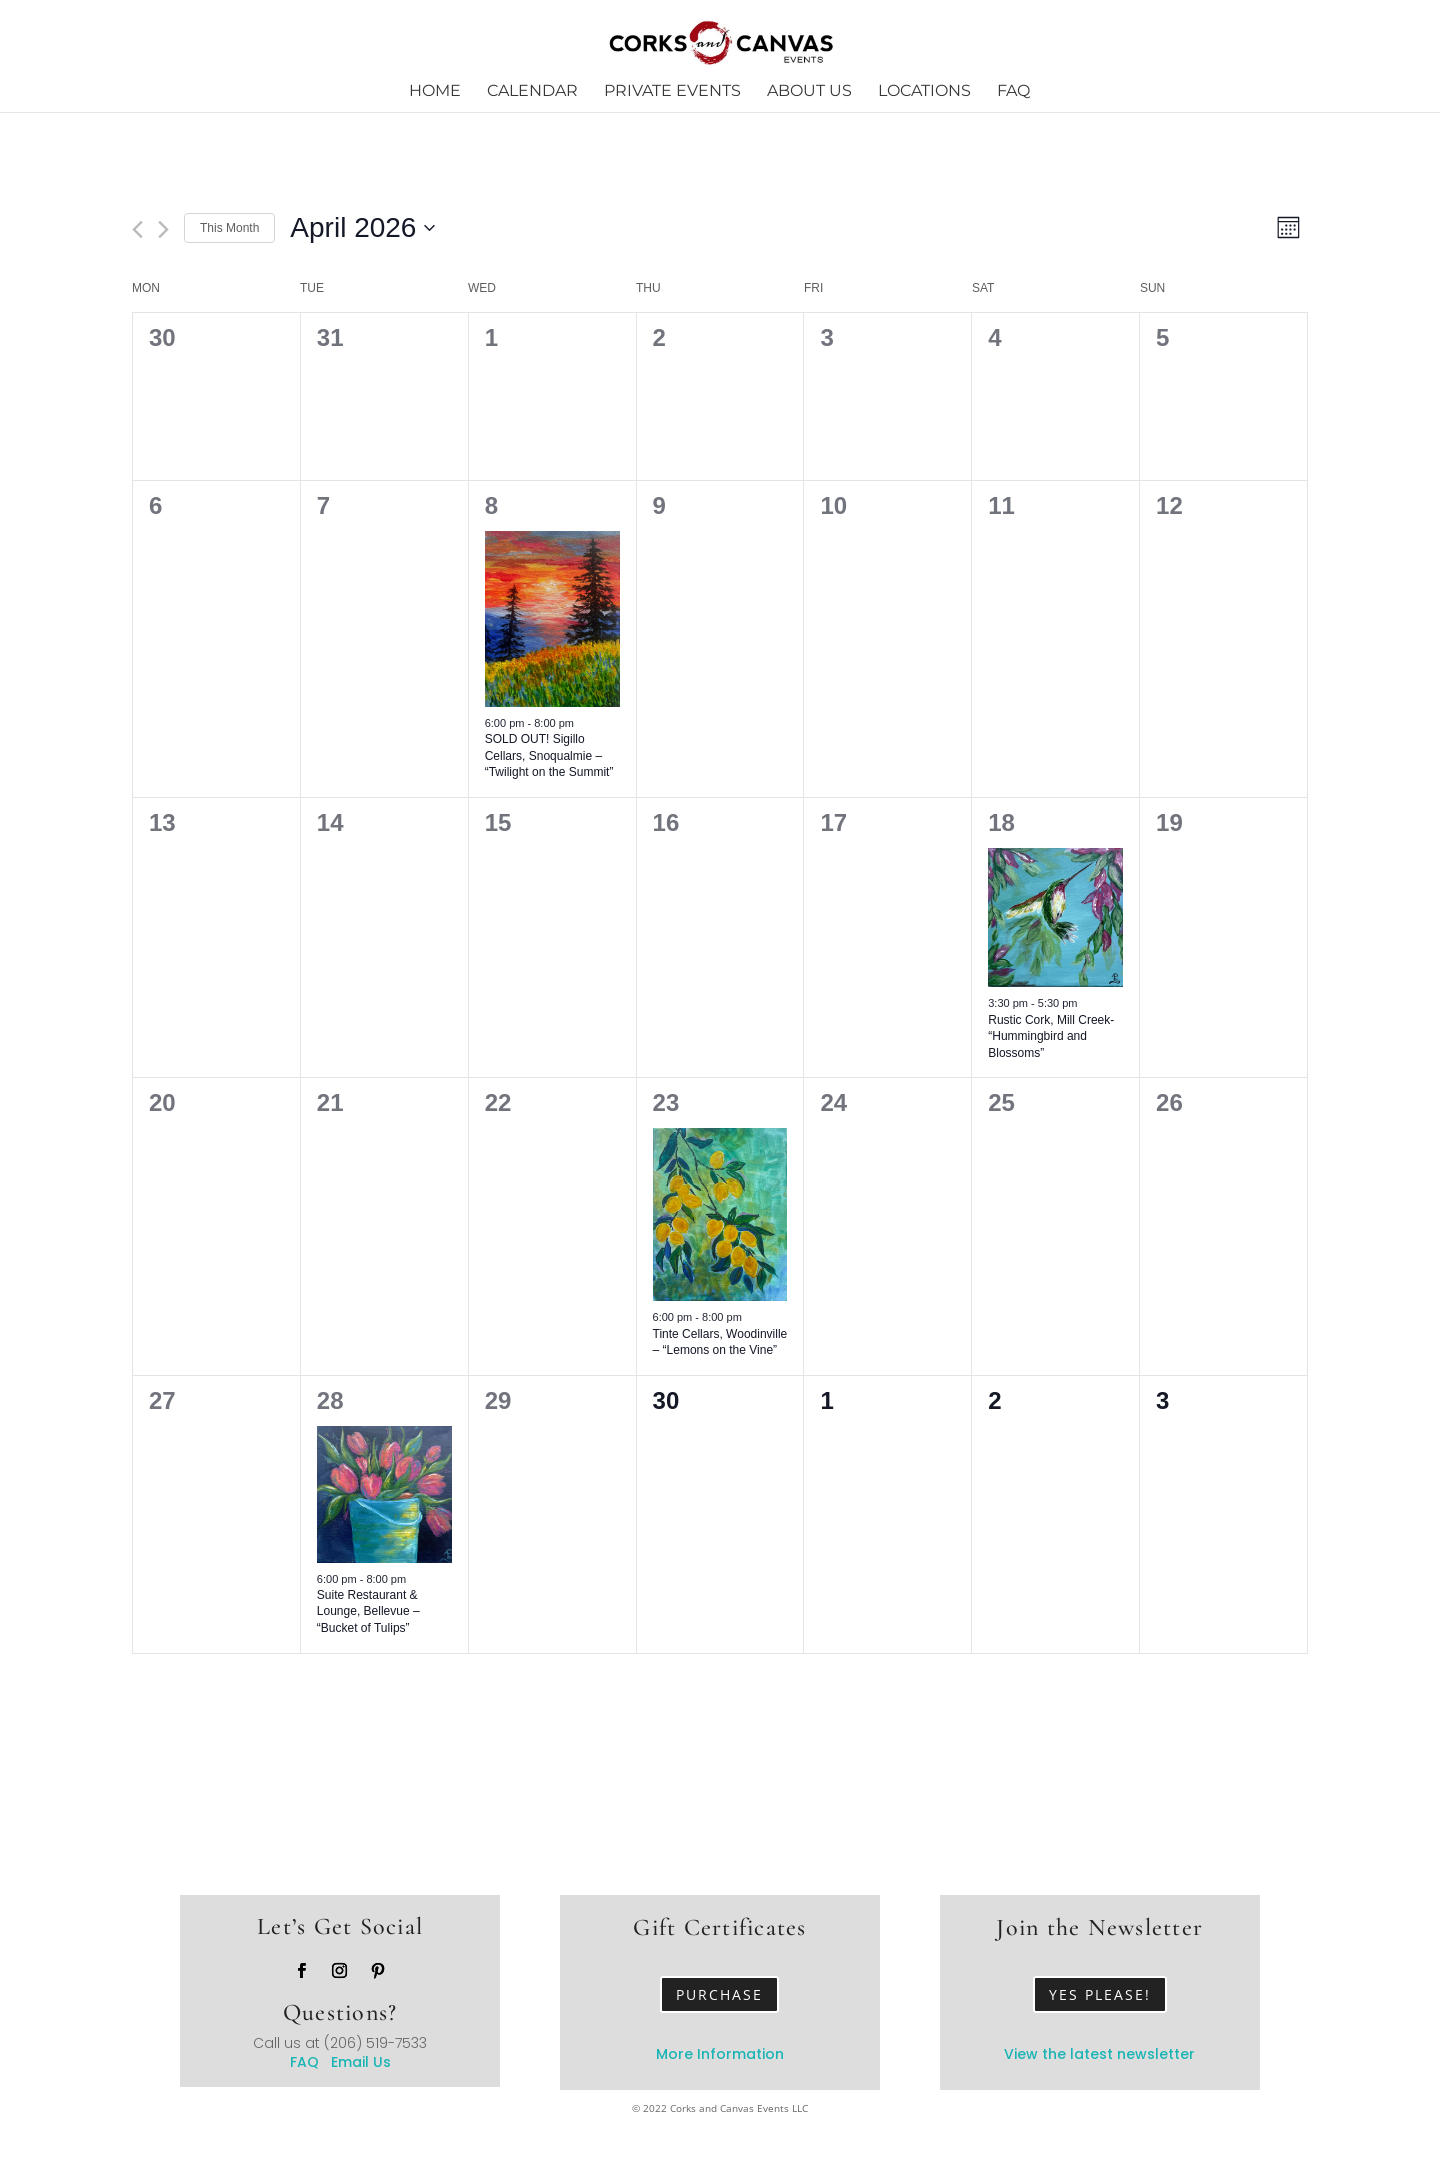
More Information (720, 2054)
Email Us (361, 2062)
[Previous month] (137, 229)
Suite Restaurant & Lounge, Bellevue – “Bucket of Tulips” (368, 1611)
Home (435, 92)
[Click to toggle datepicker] (362, 228)
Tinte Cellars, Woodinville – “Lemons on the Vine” (720, 1342)
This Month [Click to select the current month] (229, 228)
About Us (809, 92)
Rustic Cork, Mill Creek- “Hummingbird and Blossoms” (1051, 1036)
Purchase (719, 1994)
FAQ (1013, 92)
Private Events (672, 92)
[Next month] (163, 229)
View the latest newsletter (1099, 2054)
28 (330, 1400)
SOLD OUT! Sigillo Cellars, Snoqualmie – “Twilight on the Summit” (549, 755)
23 (666, 1102)
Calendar (532, 92)
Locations (924, 92)
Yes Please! (1100, 1994)
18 (1001, 822)
